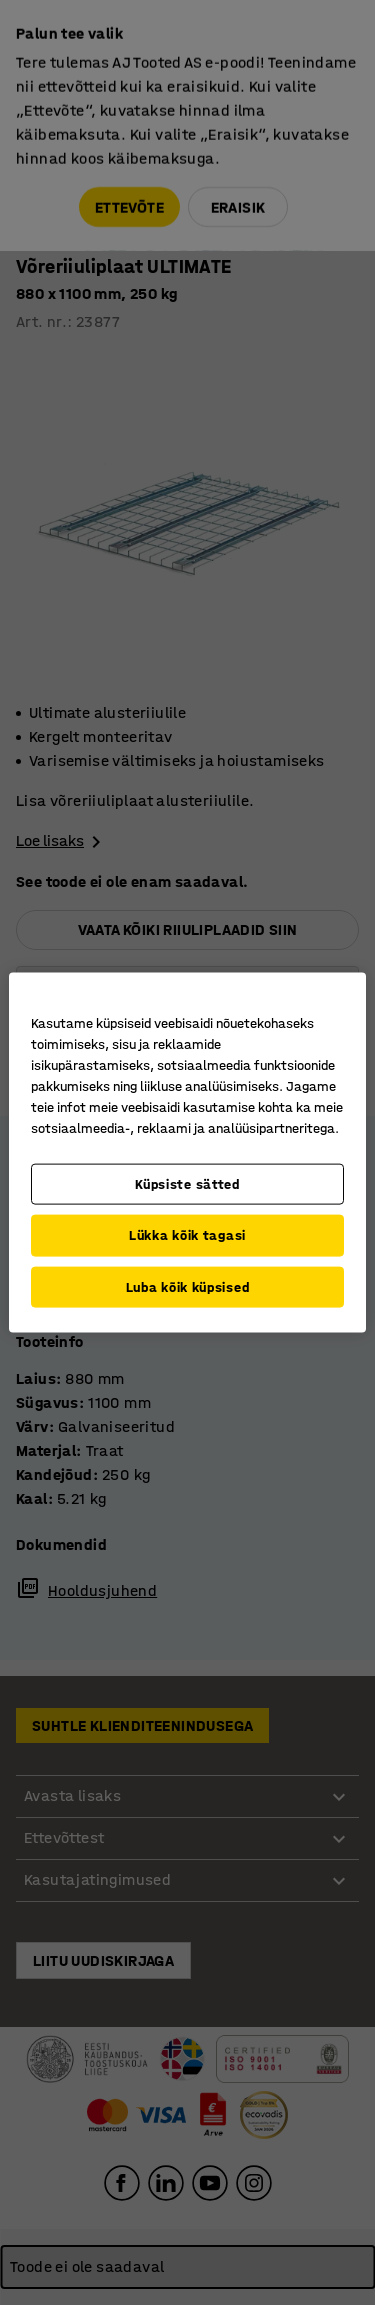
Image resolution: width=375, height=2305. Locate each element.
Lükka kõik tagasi (187, 1235)
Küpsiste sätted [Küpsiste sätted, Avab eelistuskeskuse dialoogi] (187, 1183)
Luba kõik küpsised (188, 1286)
